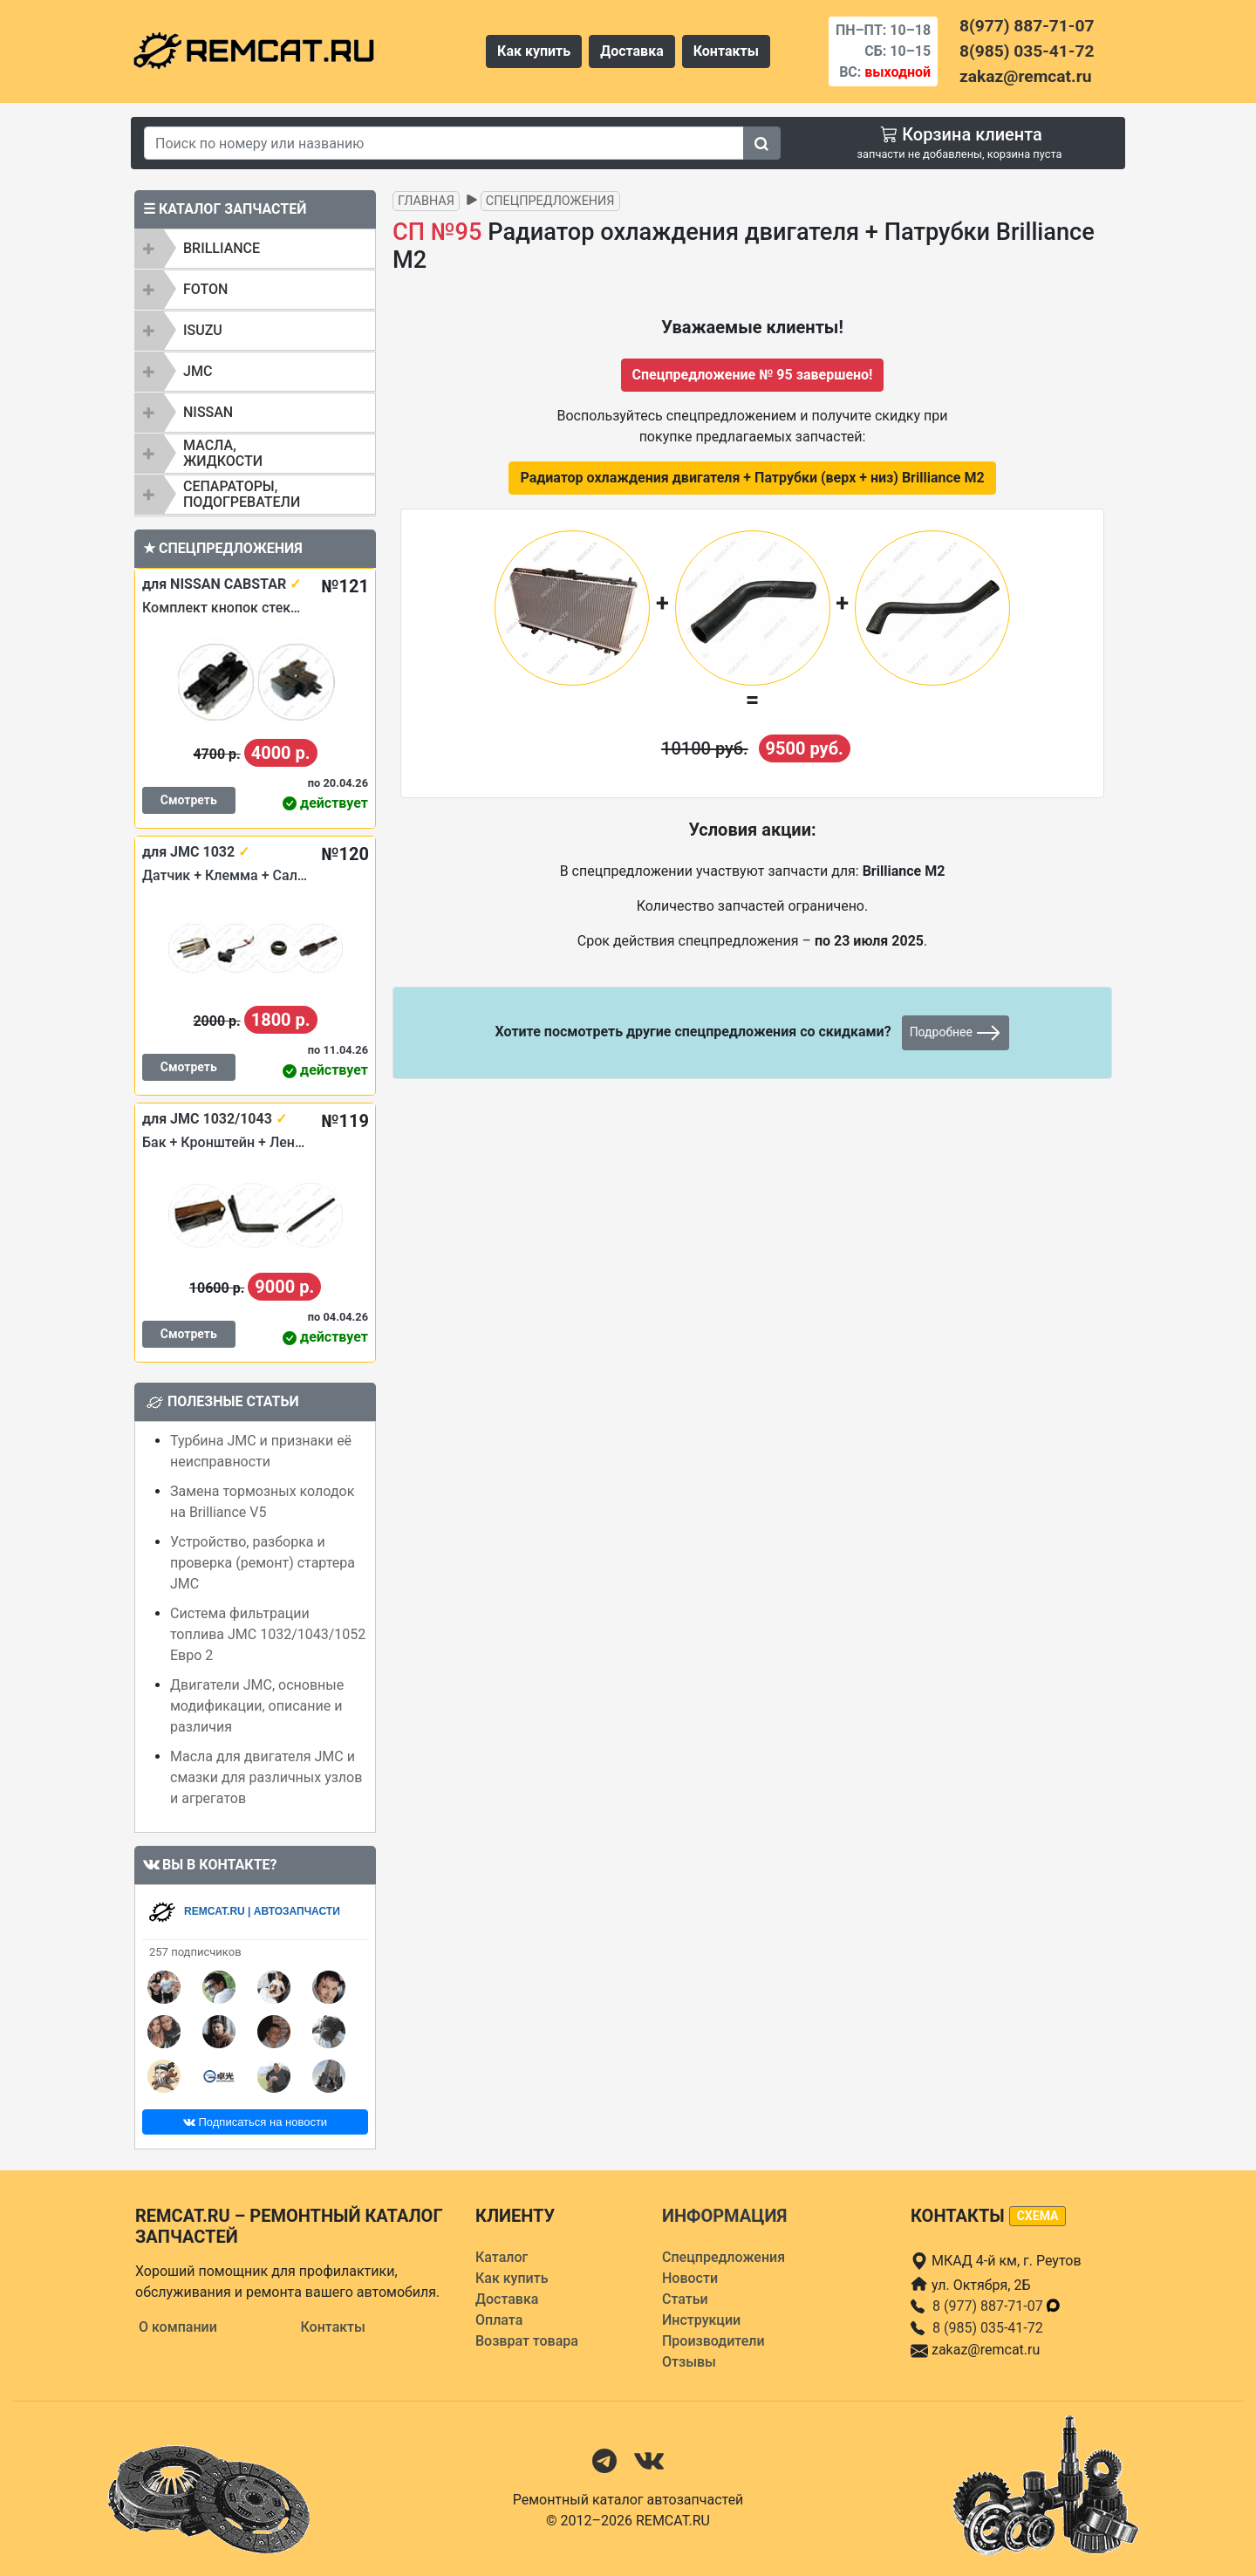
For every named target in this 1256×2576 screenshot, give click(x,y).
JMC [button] (197, 371)
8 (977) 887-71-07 (996, 2306)
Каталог (501, 2257)
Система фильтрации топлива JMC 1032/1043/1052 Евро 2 (267, 1634)
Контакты (726, 51)
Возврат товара (526, 2341)
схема (1038, 2216)
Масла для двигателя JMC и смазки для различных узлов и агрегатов (266, 1777)
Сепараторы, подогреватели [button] (241, 494)
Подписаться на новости (255, 2121)
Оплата (498, 2320)
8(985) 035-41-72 (1026, 51)
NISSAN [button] (208, 412)
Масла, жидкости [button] (223, 453)
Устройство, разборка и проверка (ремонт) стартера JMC (262, 1563)
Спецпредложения (550, 201)
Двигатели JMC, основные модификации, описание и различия (257, 1706)
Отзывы (689, 2362)
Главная (426, 201)
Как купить (533, 51)
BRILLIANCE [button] (221, 248)
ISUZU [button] (202, 330)
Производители (713, 2341)
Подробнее (956, 1033)
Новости (690, 2278)
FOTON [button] (205, 289)
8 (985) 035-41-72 (987, 2328)
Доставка (632, 51)
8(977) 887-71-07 (1026, 26)
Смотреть (188, 800)
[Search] (444, 143)
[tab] (255, 249)
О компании (178, 2327)
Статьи (685, 2299)
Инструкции (701, 2320)
